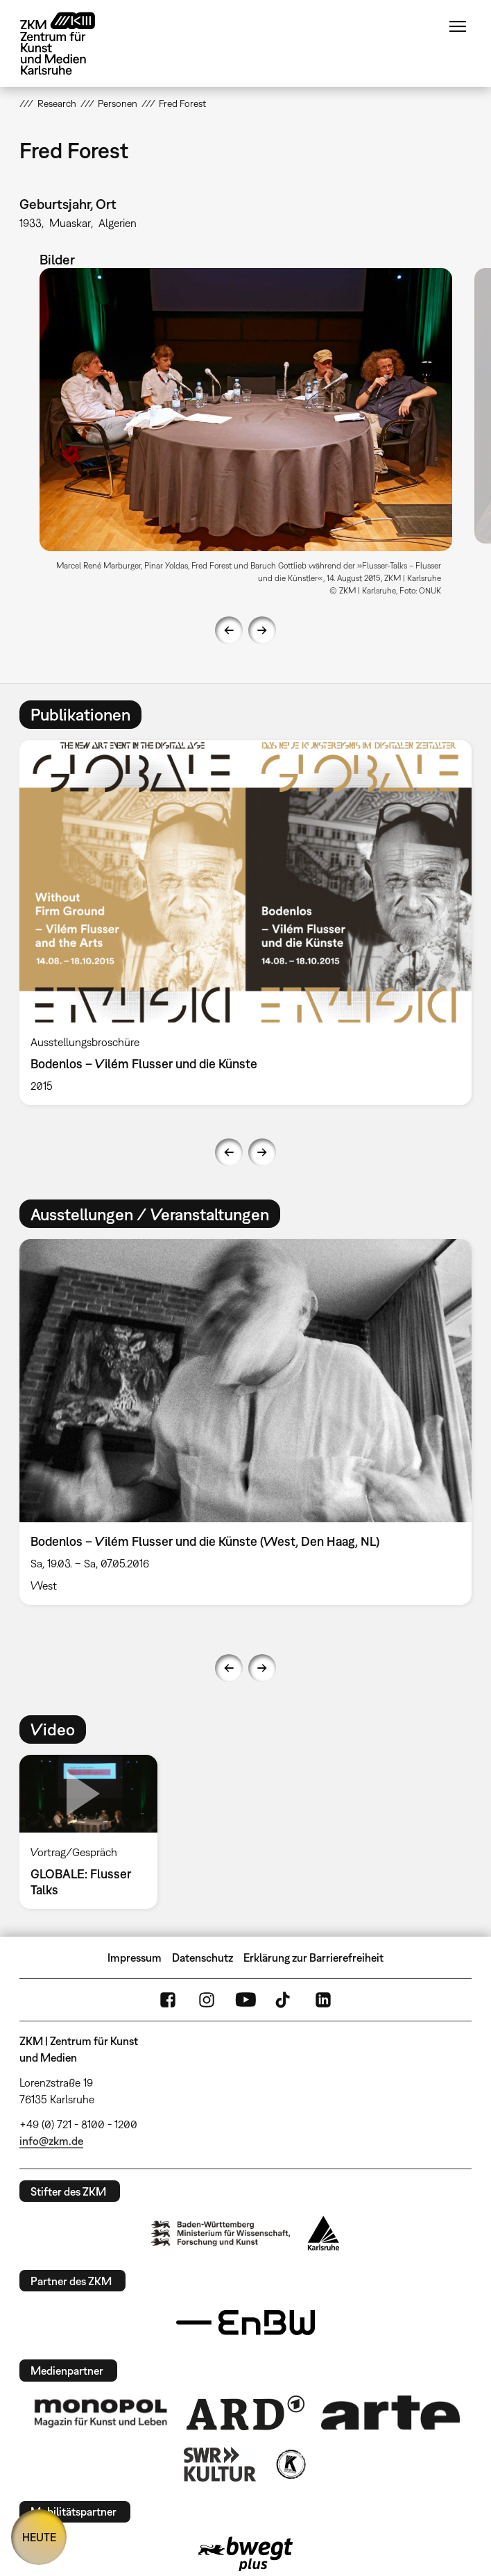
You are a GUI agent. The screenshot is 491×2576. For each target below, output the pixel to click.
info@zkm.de (51, 2141)
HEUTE (39, 2537)
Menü (458, 26)
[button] (246, 409)
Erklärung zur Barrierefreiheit (313, 1957)
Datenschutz (202, 1957)
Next (262, 630)
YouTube (245, 2000)
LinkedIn (323, 2000)
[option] (245, 436)
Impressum (134, 1957)
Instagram (207, 2000)
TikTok (284, 2000)
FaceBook (168, 2000)
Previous (229, 630)
